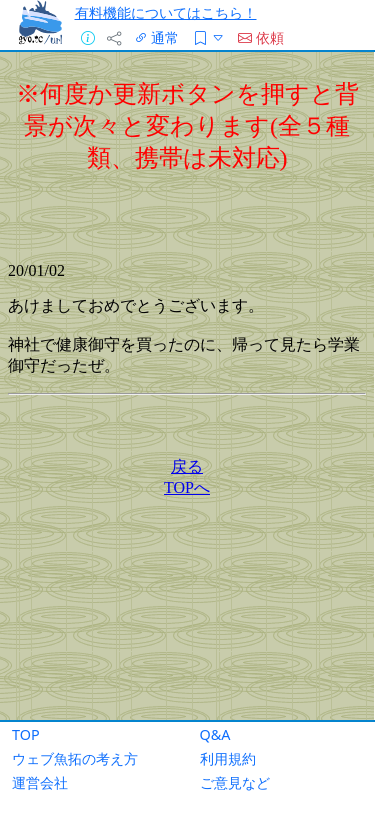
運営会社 (40, 782)
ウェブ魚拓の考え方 (75, 758)
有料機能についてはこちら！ (166, 12)
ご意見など (235, 782)
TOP (26, 734)
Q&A (215, 734)
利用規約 (228, 758)
